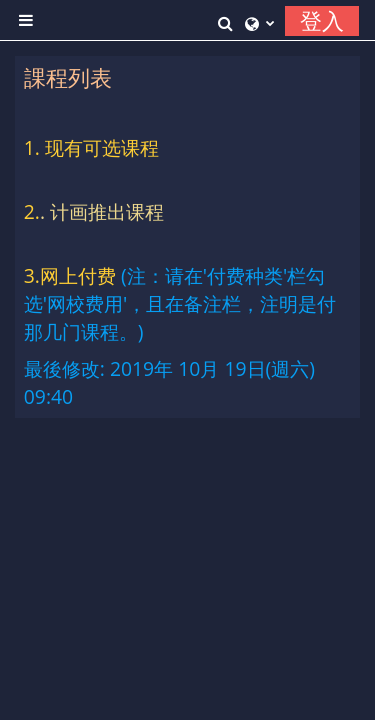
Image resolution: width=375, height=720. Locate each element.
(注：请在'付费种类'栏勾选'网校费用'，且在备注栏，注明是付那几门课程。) (180, 303)
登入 (322, 20)
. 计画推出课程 (102, 211)
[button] (226, 20)
